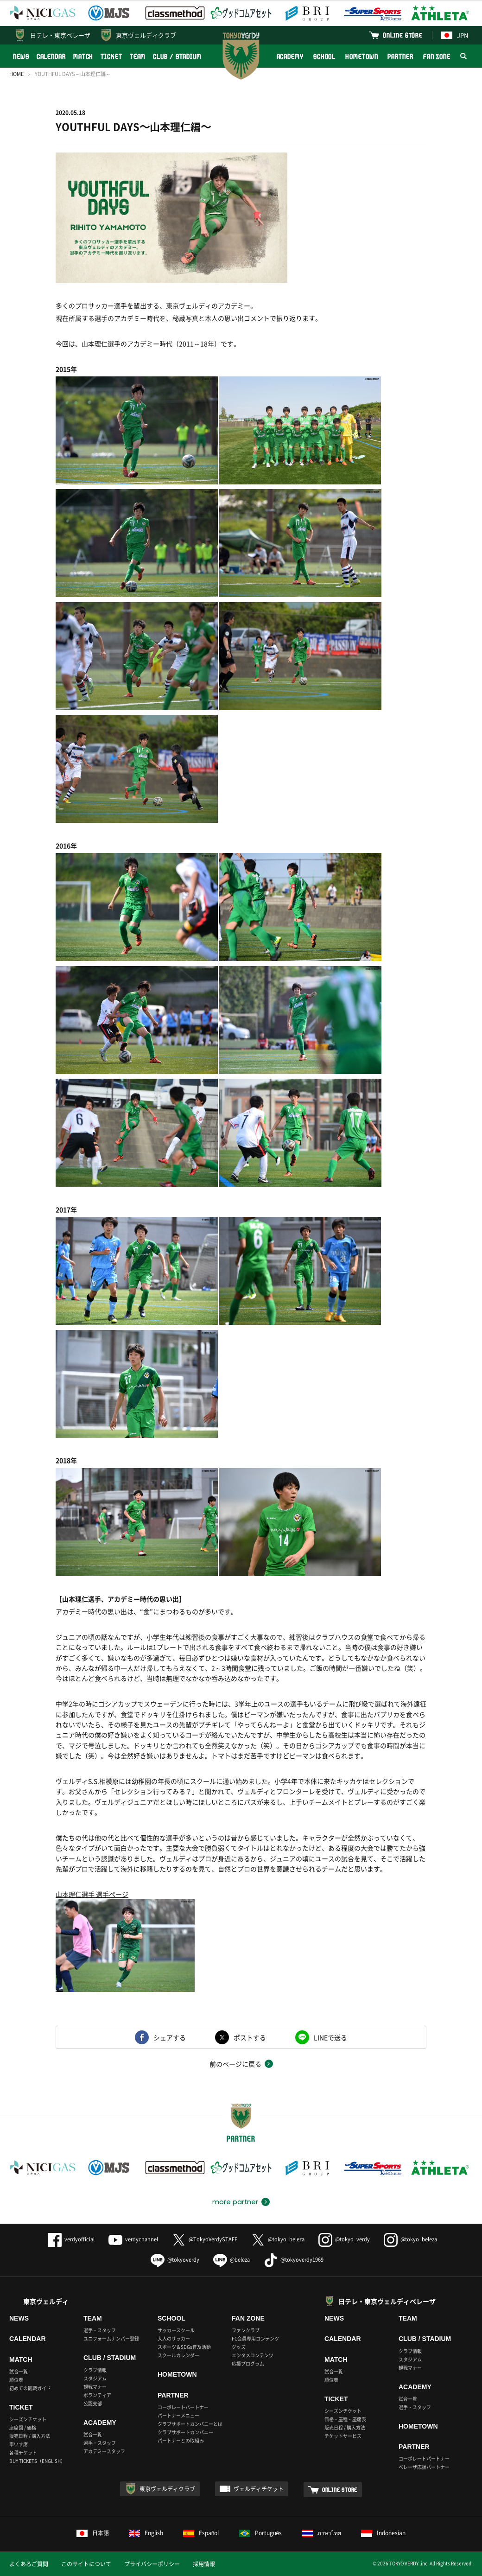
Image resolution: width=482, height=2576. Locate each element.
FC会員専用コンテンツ (255, 2338)
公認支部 (92, 2403)
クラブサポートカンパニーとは (190, 2423)
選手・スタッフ (99, 2330)
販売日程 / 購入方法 (29, 2435)
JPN (454, 35)
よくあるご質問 (28, 2564)
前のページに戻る (235, 2063)
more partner (235, 2202)
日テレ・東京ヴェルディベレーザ (387, 2301)
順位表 (16, 2379)
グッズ (239, 2346)
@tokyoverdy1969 (293, 2260)
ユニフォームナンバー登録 (111, 2338)
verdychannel (133, 2239)
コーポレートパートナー (183, 2407)
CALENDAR (51, 56)
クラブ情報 (95, 2369)
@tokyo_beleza (277, 2239)
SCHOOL (324, 56)
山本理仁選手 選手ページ (92, 1894)
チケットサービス (343, 2435)
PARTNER (400, 56)
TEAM (138, 56)
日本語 (92, 2533)
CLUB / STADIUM (177, 56)
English (146, 2533)
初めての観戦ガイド (30, 2388)
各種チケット (23, 2452)
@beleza (231, 2260)
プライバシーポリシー (152, 2564)
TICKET (111, 56)
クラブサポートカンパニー (185, 2432)
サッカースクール (176, 2330)
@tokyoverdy (175, 2260)
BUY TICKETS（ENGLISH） (37, 2460)
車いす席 (18, 2444)
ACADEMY (290, 56)
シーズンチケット (27, 2419)
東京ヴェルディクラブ (146, 35)
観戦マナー (95, 2386)
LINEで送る (330, 2037)
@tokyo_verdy (344, 2239)
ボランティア (97, 2395)
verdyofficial (71, 2239)
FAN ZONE (436, 56)
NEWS (21, 56)
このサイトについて (86, 2564)
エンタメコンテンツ (252, 2355)
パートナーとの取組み (181, 2440)
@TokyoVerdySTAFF (204, 2239)
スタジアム (95, 2378)
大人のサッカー (174, 2338)
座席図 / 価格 (22, 2427)
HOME (16, 74)
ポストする (250, 2037)
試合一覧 (18, 2371)
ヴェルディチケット (259, 2489)
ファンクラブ (246, 2330)
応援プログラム (248, 2363)
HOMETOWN (361, 56)
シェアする (169, 2037)
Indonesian (383, 2533)
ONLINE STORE (403, 35)
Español (201, 2533)
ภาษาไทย (321, 2533)
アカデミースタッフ (104, 2451)
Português (260, 2533)
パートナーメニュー (178, 2415)
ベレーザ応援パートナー (424, 2466)
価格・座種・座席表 (345, 2419)
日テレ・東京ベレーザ (60, 35)
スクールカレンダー (178, 2355)
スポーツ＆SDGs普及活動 (184, 2346)
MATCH (83, 56)
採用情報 (204, 2564)
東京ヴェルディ (46, 2301)
